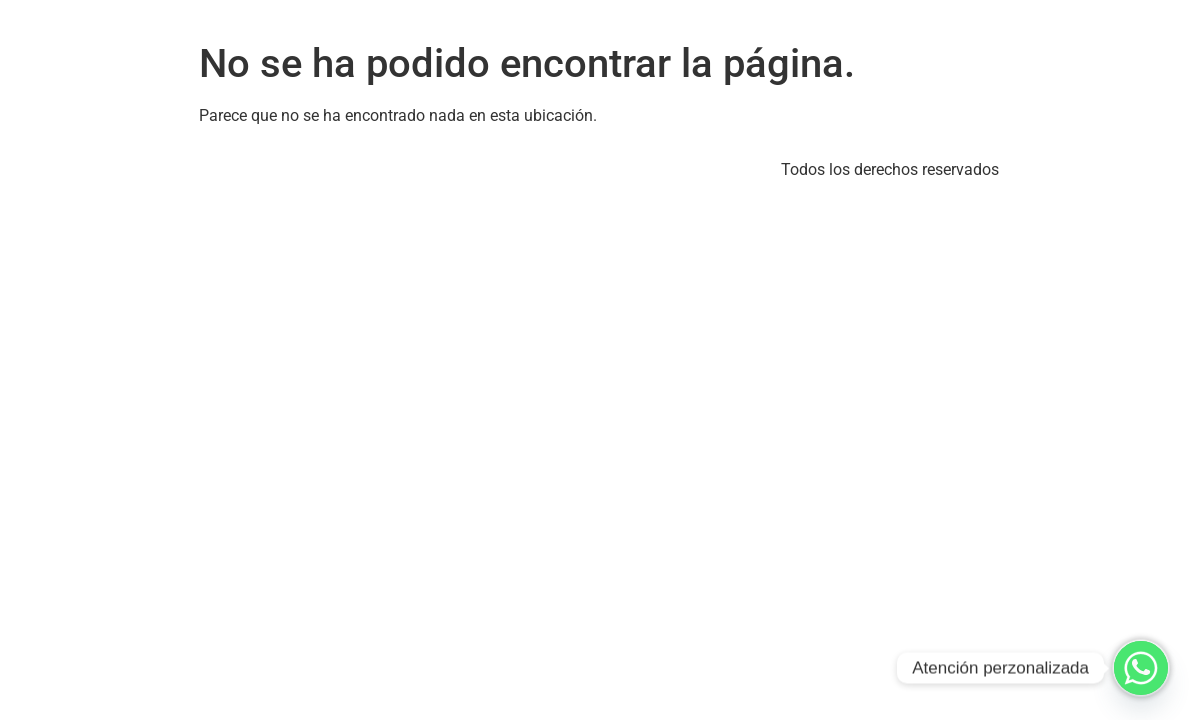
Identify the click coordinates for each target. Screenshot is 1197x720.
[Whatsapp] (1141, 668)
